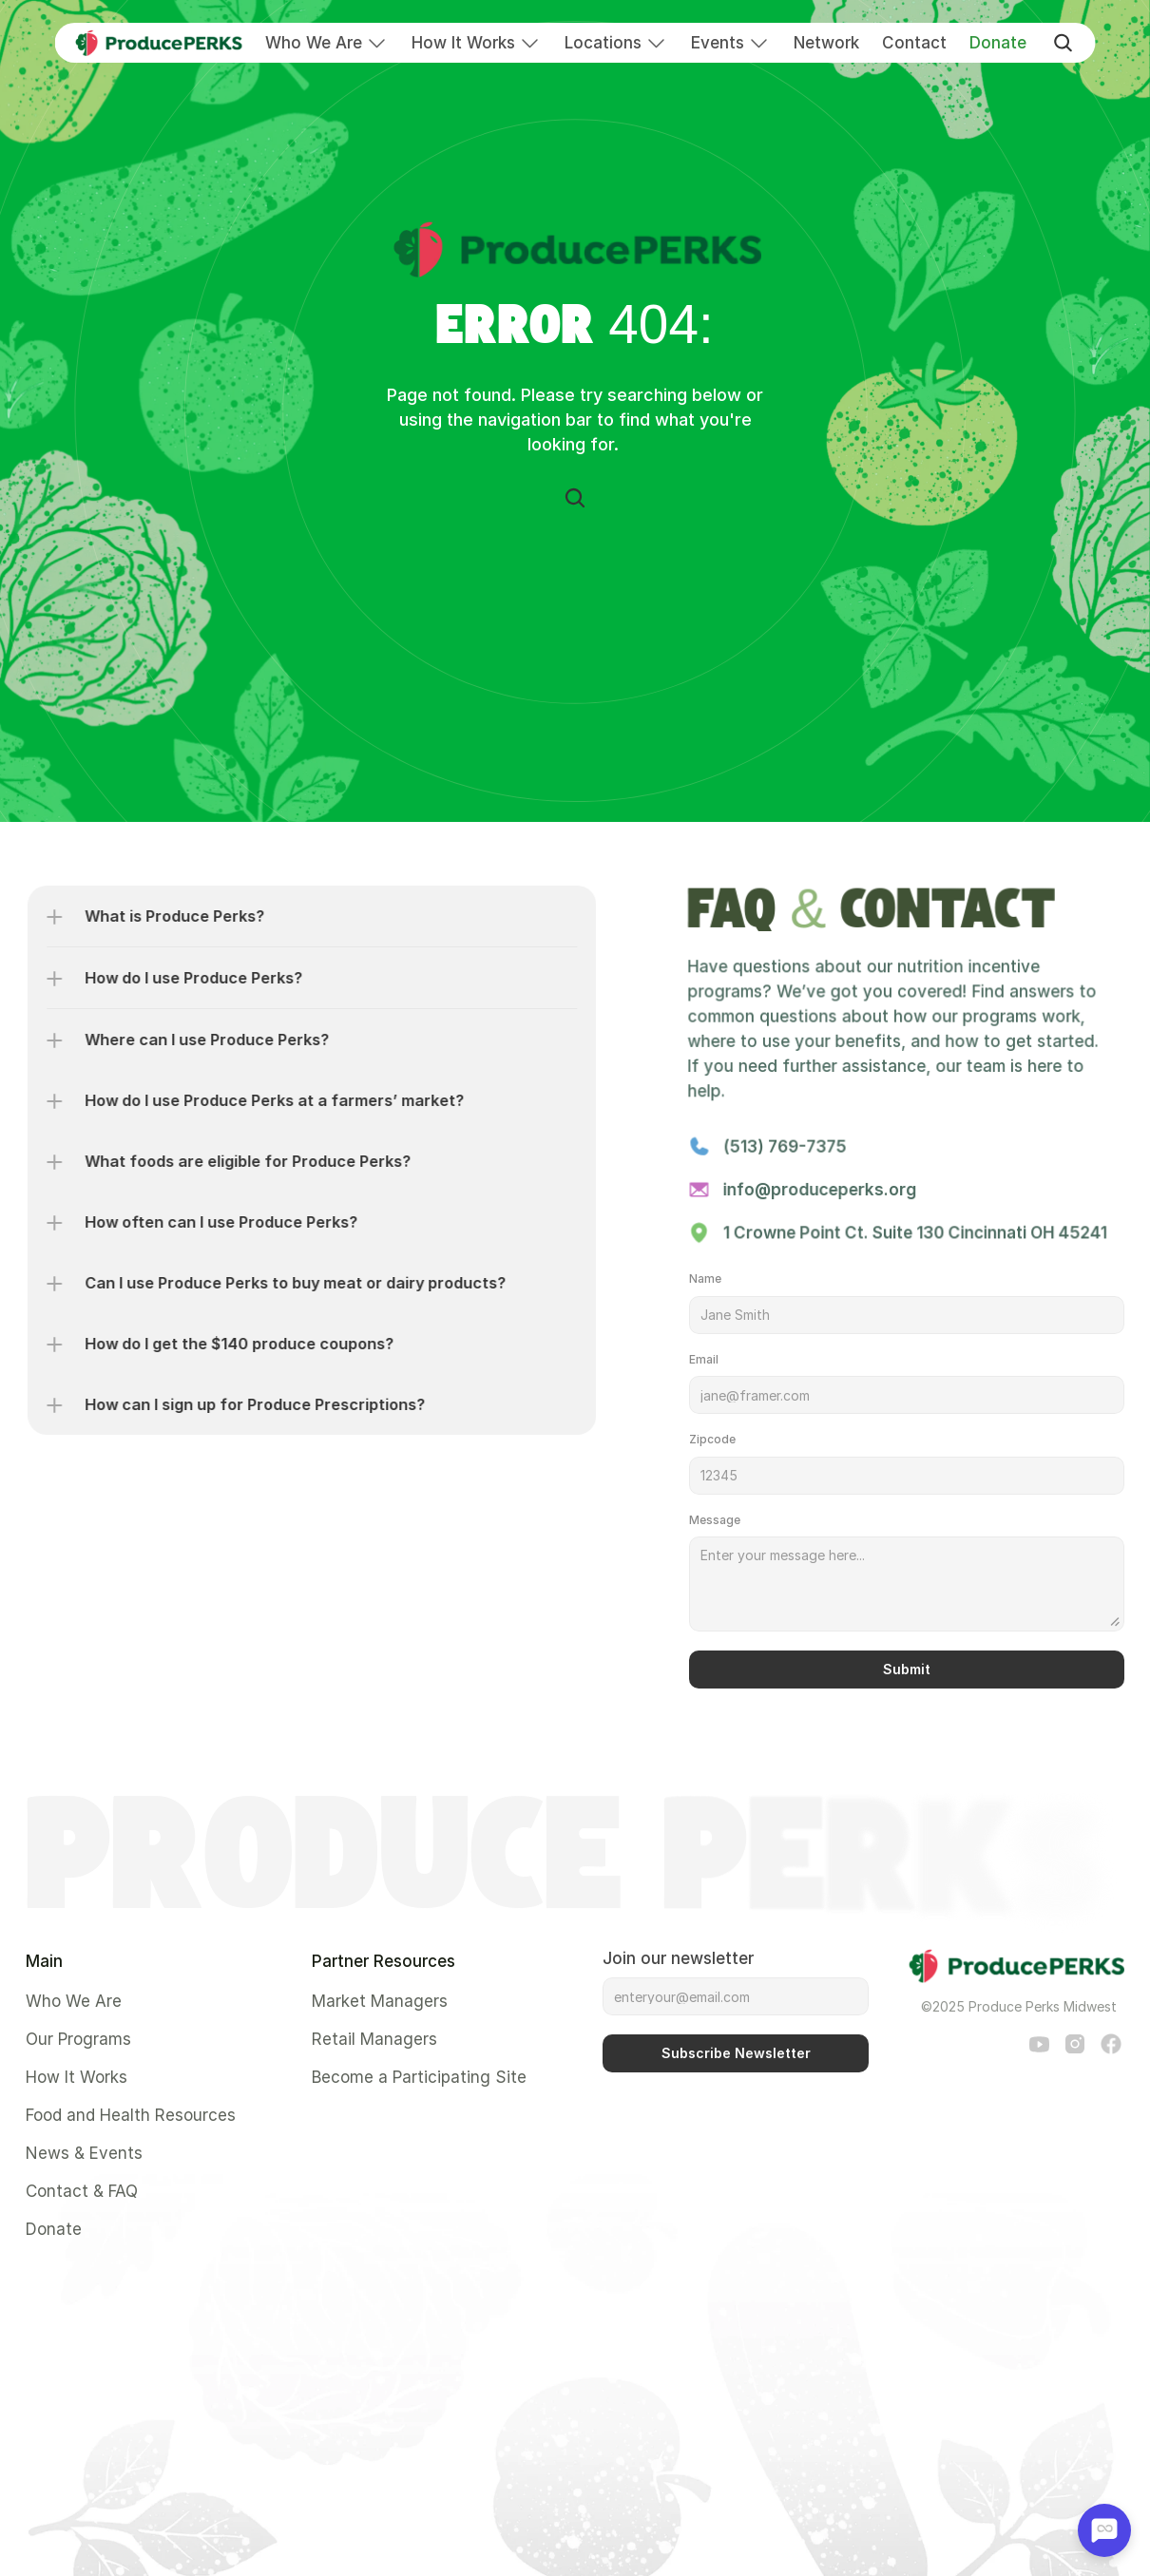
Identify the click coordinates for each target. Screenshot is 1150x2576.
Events (717, 42)
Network (826, 42)
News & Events (84, 2153)
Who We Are (313, 42)
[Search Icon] (575, 498)
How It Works (463, 42)
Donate (997, 42)
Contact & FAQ (82, 2191)
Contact (914, 42)
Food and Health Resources (131, 2115)
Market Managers (380, 2001)
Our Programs (78, 2039)
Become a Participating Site (419, 2077)
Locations (603, 42)
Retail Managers (374, 2039)
